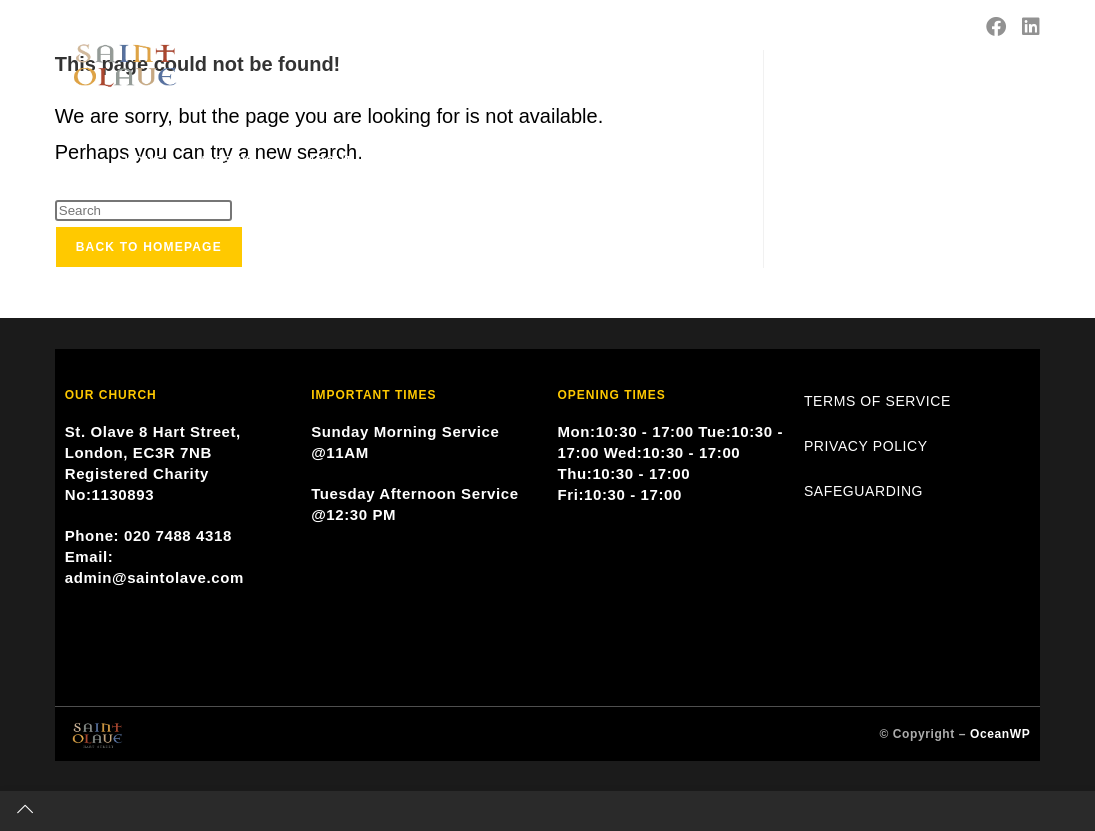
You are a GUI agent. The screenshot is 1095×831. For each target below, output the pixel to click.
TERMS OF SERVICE (877, 401)
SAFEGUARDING (863, 491)
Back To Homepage (149, 247)
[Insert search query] (143, 210)
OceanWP (1000, 734)
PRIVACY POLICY (866, 446)
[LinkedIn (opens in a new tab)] (1031, 27)
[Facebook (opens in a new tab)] (996, 27)
